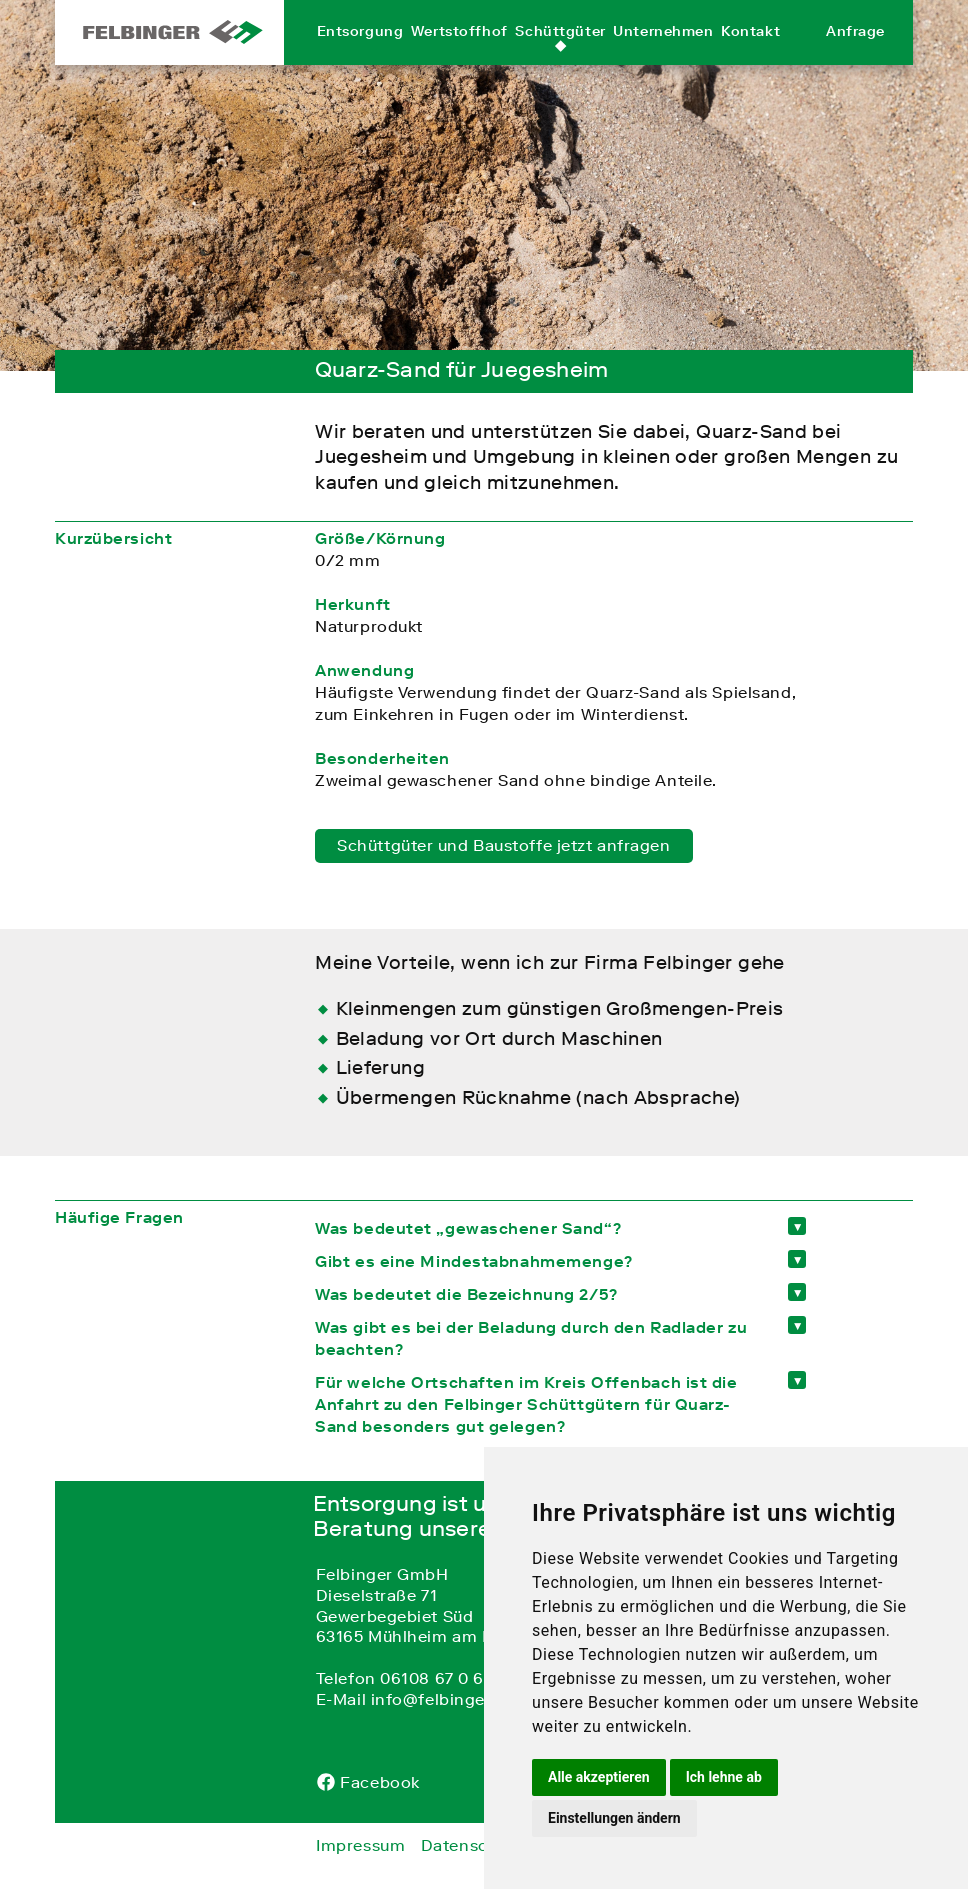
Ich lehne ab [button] (724, 1777)
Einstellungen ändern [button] (614, 1818)
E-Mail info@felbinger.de (415, 1699)
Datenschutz (472, 1845)
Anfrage (855, 53)
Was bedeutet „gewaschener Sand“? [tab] (468, 1228)
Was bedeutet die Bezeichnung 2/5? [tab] (466, 1294)
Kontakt (750, 53)
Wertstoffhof (459, 53)
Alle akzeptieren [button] (599, 1777)
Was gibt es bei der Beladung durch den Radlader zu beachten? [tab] (531, 1338)
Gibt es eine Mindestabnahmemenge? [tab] (473, 1261)
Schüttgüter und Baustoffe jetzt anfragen (503, 845)
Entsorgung (360, 53)
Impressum (360, 1845)
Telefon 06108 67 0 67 (404, 1678)
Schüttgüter (560, 53)
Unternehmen (663, 53)
